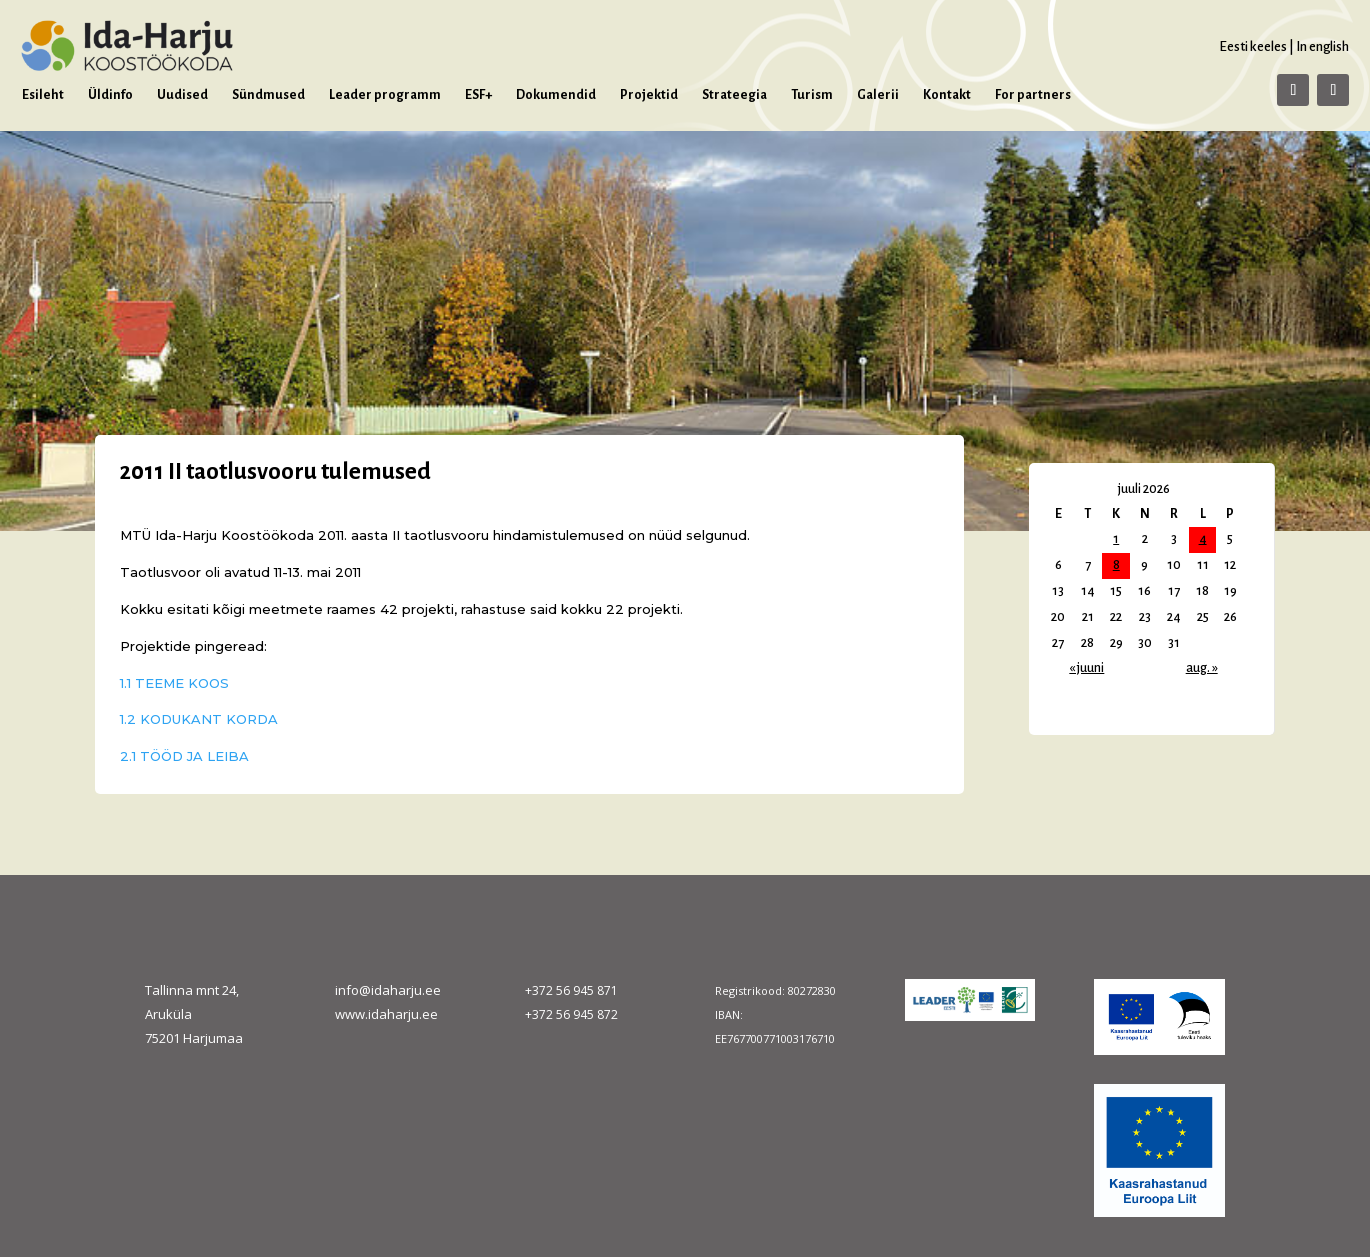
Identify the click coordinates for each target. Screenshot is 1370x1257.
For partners (1033, 95)
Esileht (43, 95)
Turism (812, 95)
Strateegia (734, 95)
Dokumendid (556, 95)
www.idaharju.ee (386, 1014)
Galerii (878, 95)
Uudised (182, 95)
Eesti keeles (1253, 46)
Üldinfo (110, 95)
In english (1322, 46)
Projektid (649, 95)
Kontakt (947, 95)
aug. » (1202, 668)
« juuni (1086, 668)
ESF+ (478, 95)
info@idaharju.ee (388, 990)
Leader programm (385, 95)
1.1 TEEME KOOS (174, 683)
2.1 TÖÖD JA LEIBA (184, 756)
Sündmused (268, 95)
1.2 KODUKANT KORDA (199, 719)
